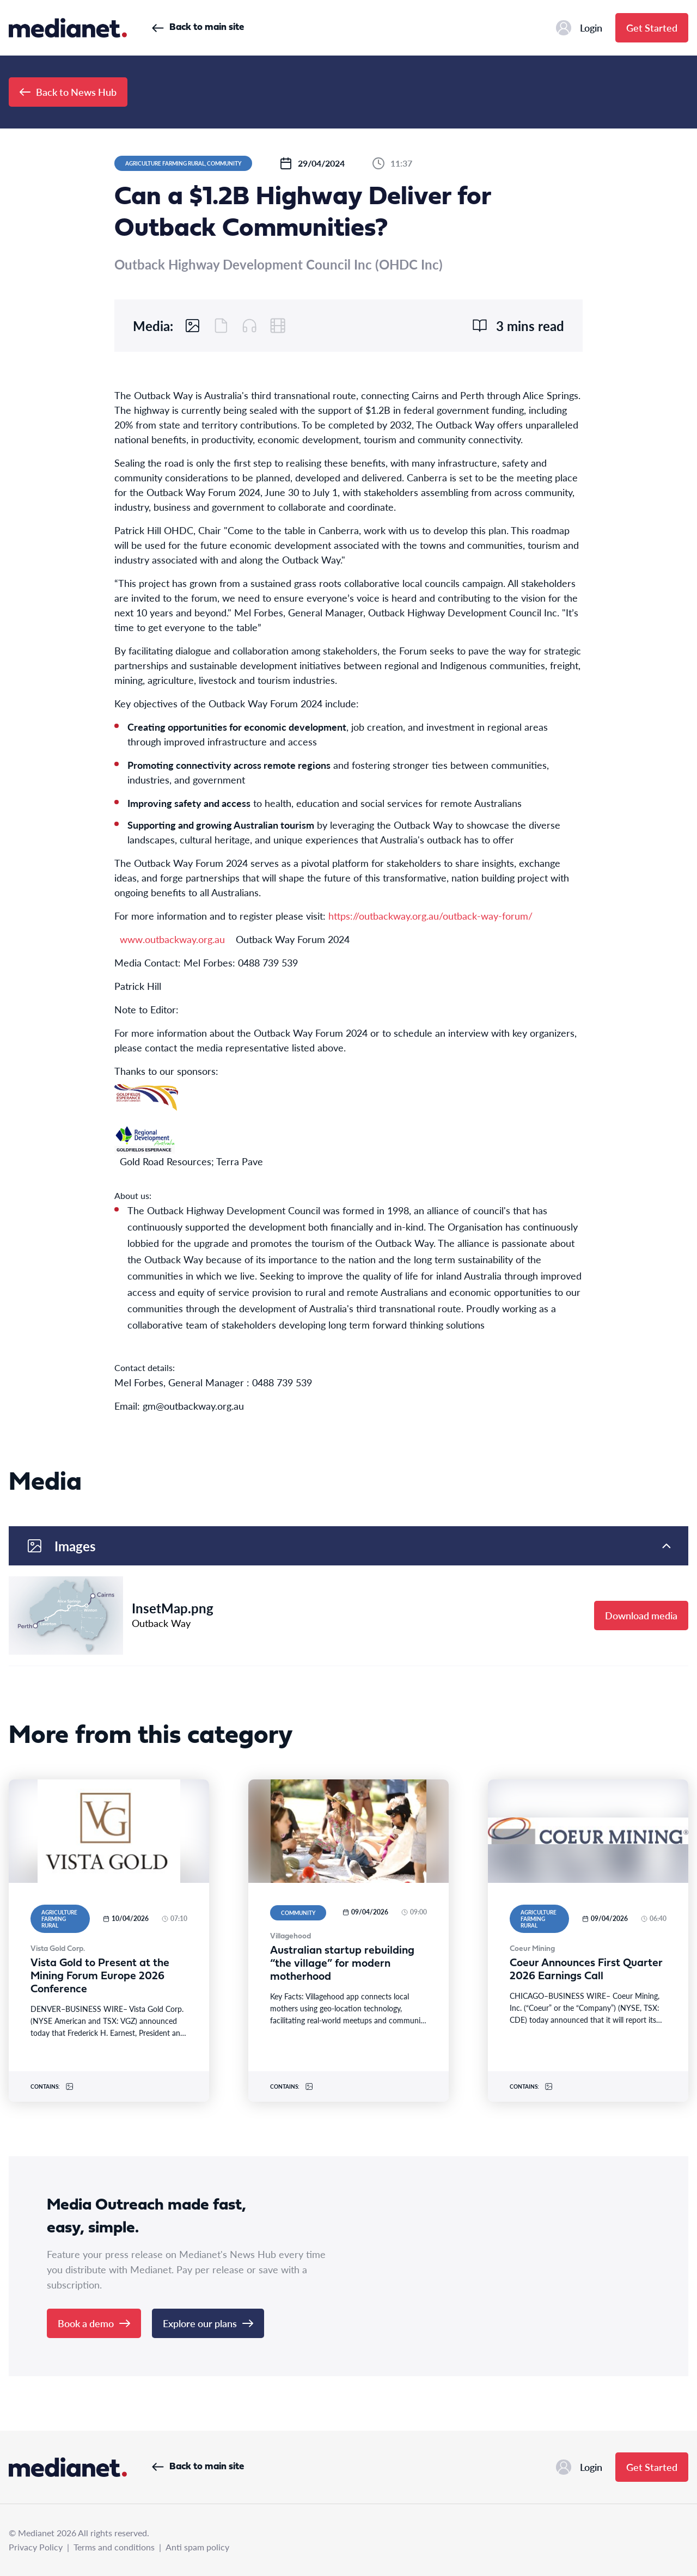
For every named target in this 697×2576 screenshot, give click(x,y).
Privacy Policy (36, 2547)
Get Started (651, 27)
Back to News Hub (68, 92)
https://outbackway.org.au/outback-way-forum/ (430, 915)
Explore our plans (208, 2323)
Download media (641, 1615)
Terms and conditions (114, 2547)
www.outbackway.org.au (172, 939)
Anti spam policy (197, 2547)
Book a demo (94, 2323)
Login (579, 27)
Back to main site (198, 27)
